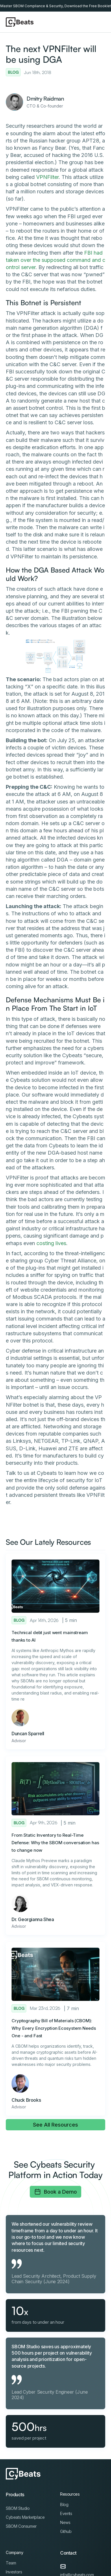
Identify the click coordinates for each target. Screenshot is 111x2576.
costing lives (51, 1243)
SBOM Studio (18, 2508)
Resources (69, 2494)
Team (11, 2562)
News (65, 2522)
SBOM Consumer (21, 2526)
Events (66, 2513)
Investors (14, 2571)
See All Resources (55, 2125)
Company (14, 2552)
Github (66, 2531)
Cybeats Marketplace (25, 2517)
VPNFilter (47, 177)
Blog (64, 2504)
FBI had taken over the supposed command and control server (55, 260)
